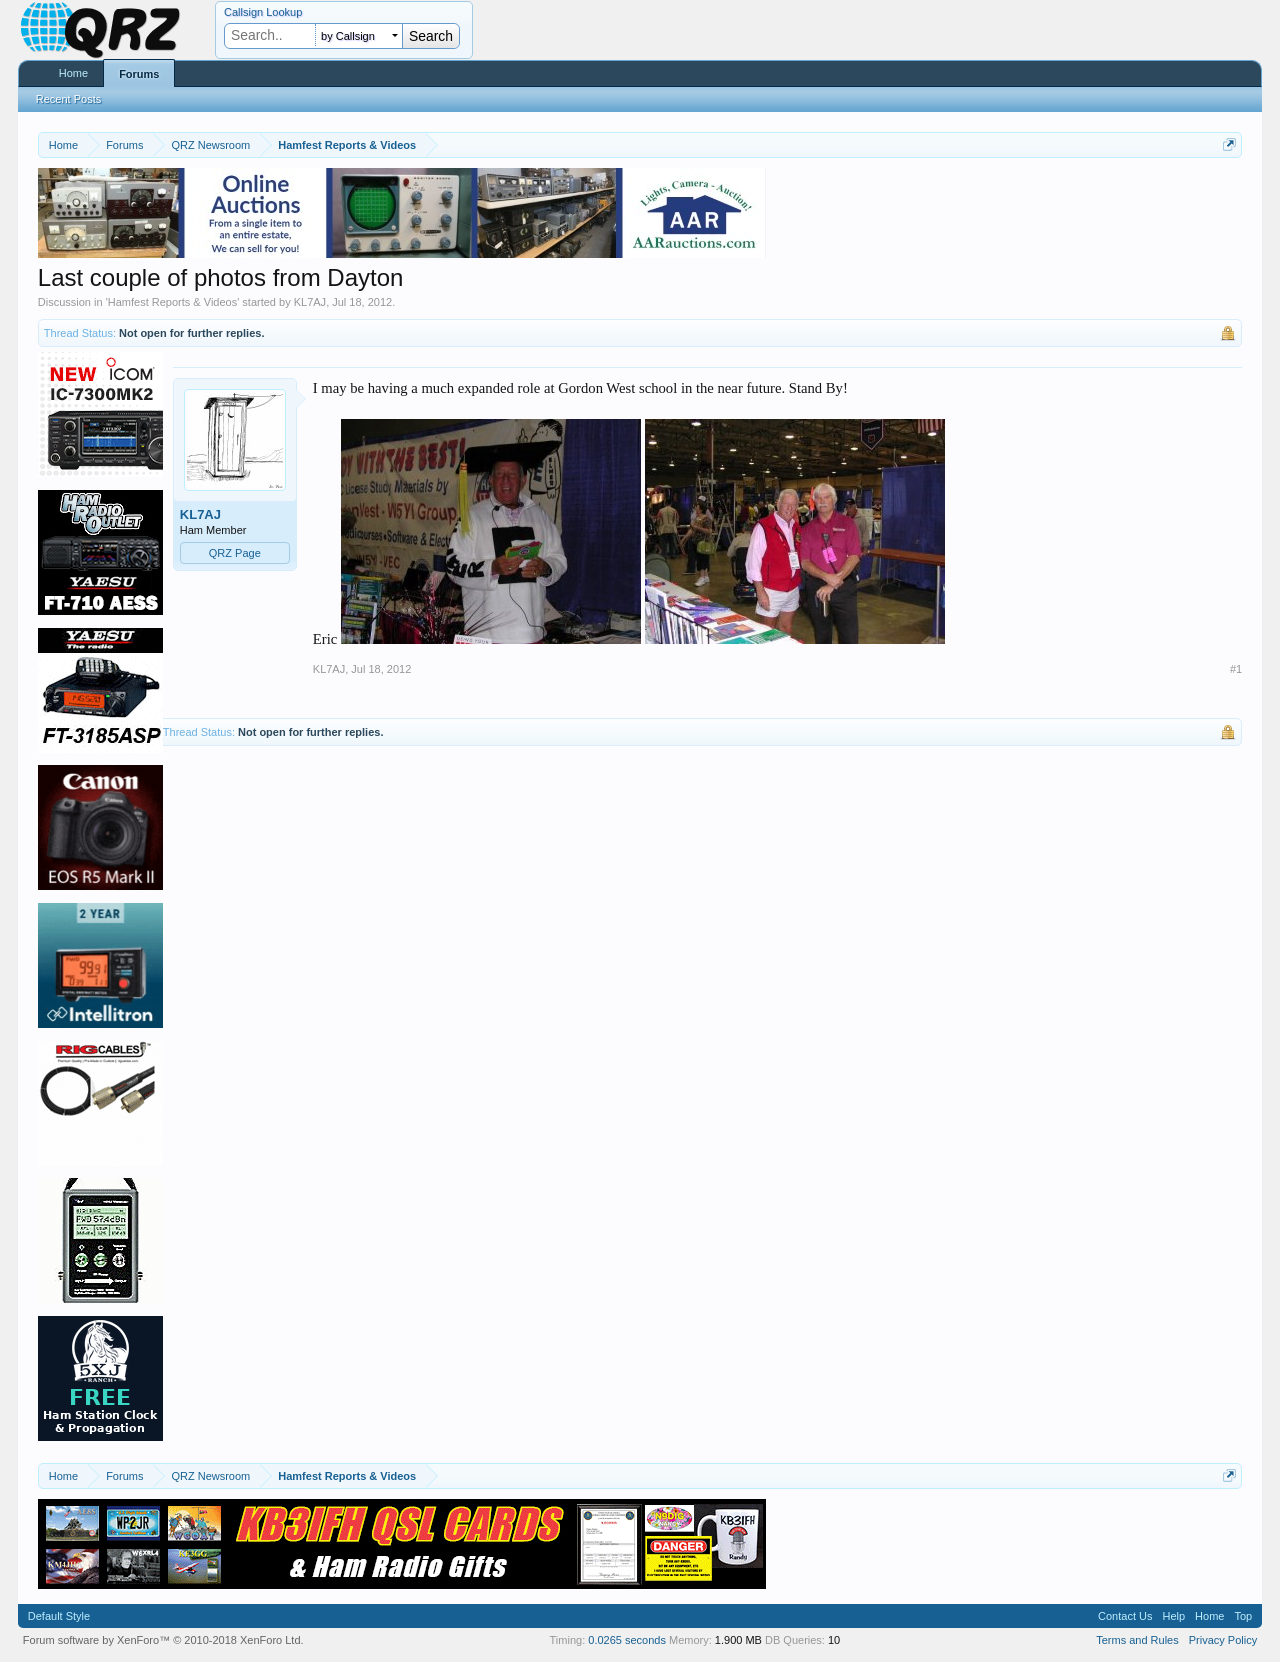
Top (1243, 1616)
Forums (139, 74)
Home (73, 73)
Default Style (59, 1616)
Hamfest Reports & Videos (172, 302)
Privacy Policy (1223, 1640)
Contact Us (1125, 1616)
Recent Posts (68, 99)
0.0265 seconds (627, 1640)
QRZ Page (235, 553)
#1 (1236, 669)
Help (1173, 1616)
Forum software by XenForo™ (163, 1640)
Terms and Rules (1137, 1640)
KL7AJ (310, 302)
